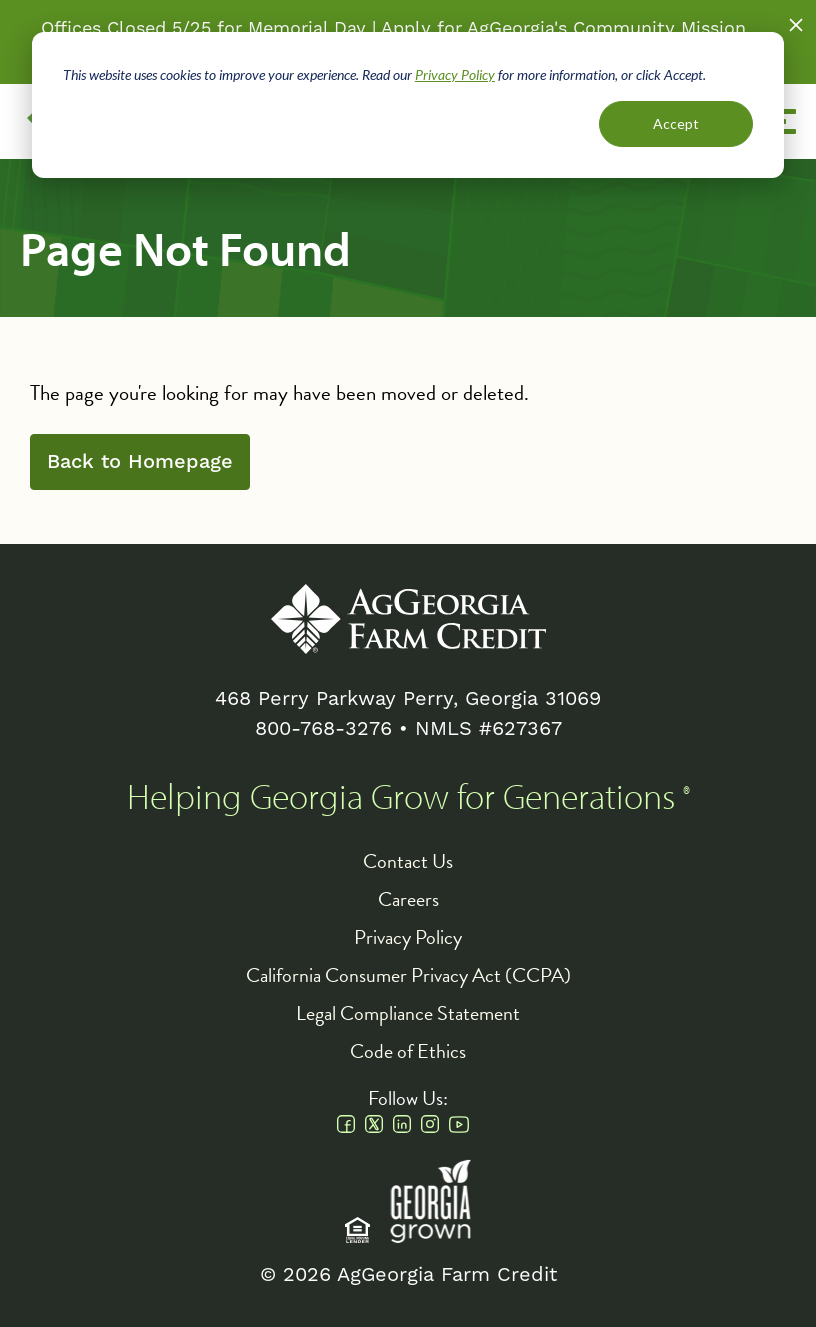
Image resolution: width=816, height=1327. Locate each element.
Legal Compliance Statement (408, 1013)
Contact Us (408, 861)
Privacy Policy (455, 74)
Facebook (346, 1124)
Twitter (374, 1124)
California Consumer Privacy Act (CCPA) (408, 975)
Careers (408, 899)
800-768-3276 (323, 729)
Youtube (459, 1124)
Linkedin (402, 1124)
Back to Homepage (140, 462)
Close (796, 25)
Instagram (430, 1124)
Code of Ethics (408, 1051)
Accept (676, 123)
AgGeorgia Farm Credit (408, 619)
